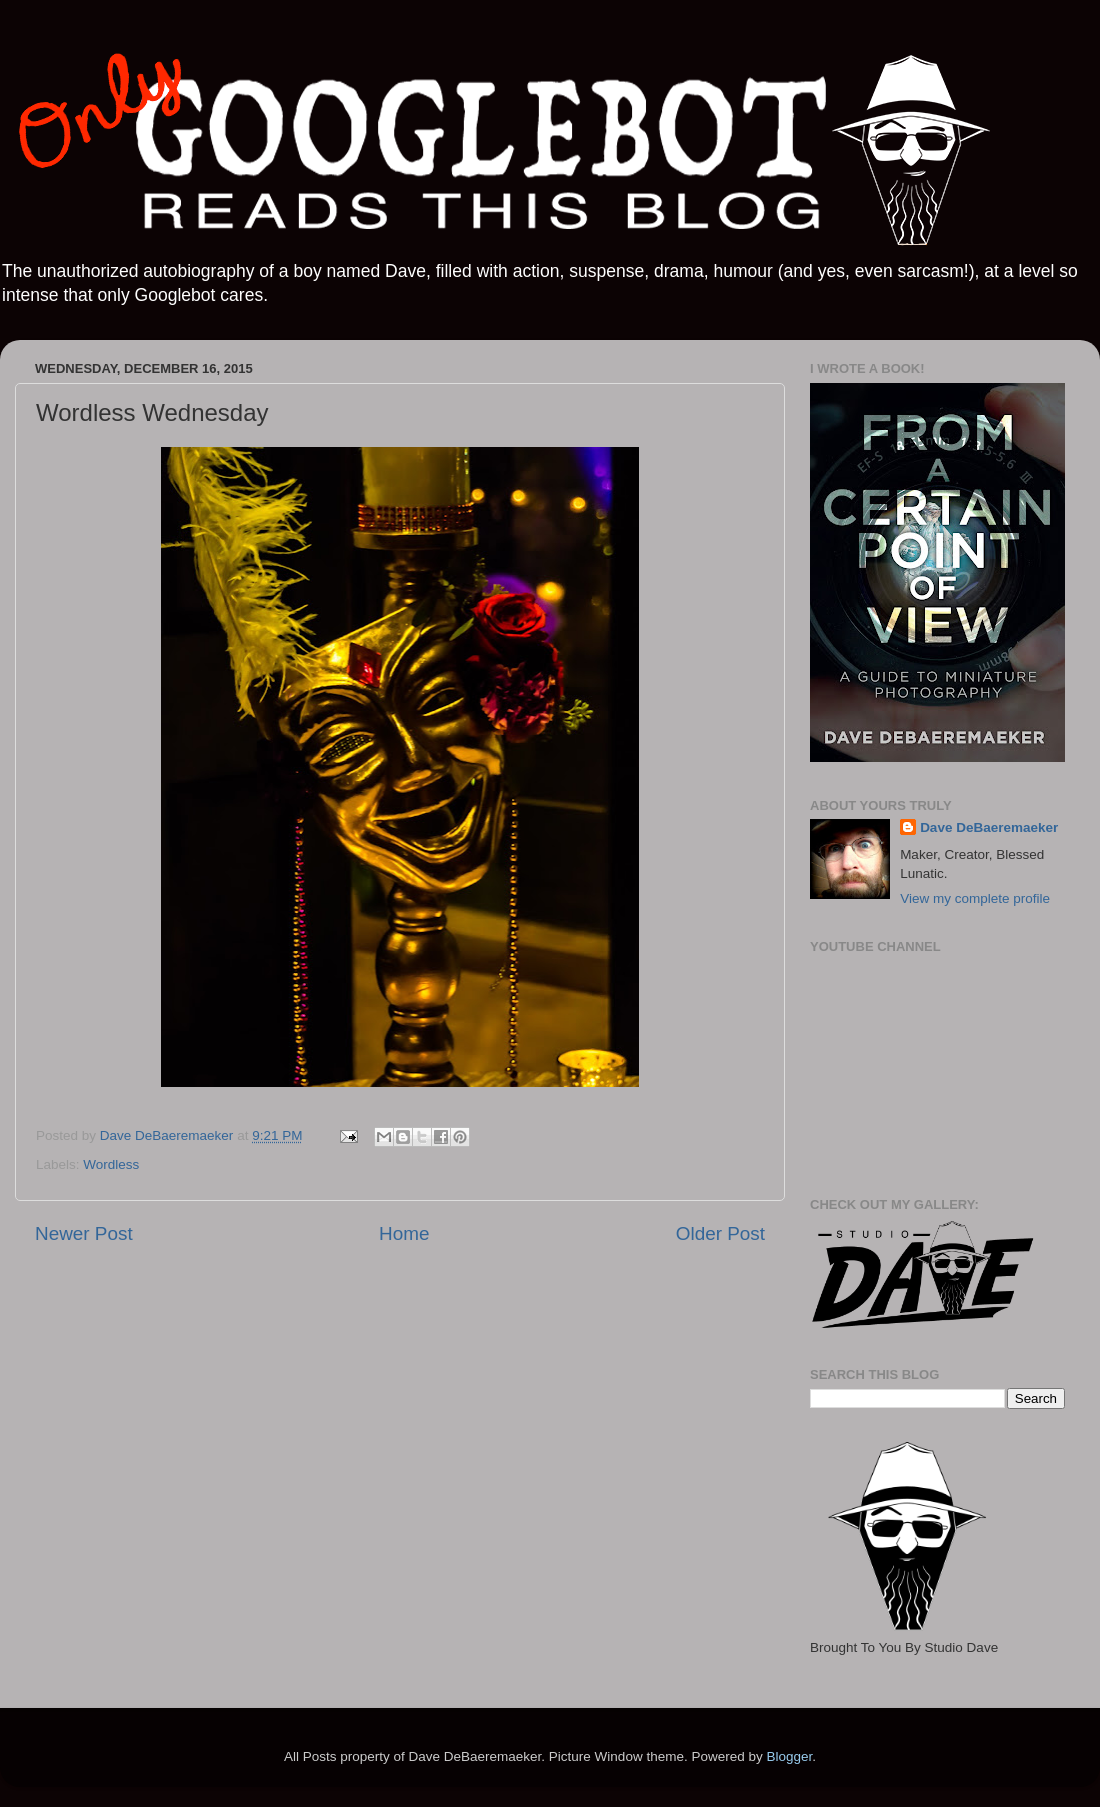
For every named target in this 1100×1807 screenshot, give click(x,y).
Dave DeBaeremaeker (989, 827)
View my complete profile (975, 898)
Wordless (111, 1164)
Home (404, 1233)
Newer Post (84, 1233)
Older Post (720, 1233)
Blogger (789, 1756)
